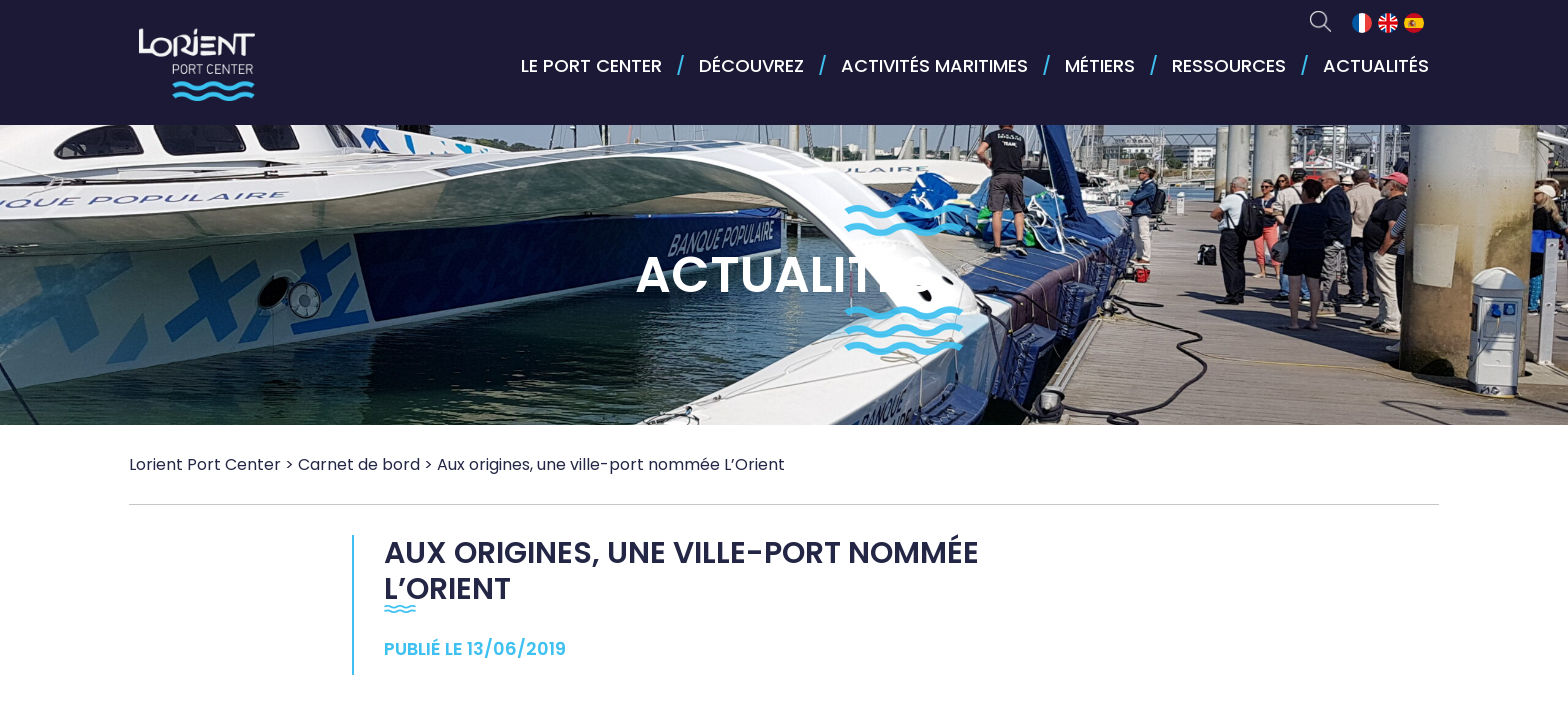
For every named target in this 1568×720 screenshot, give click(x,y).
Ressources (1229, 65)
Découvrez (751, 65)
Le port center (591, 65)
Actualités (1376, 65)
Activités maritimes (934, 65)
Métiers (1100, 65)
